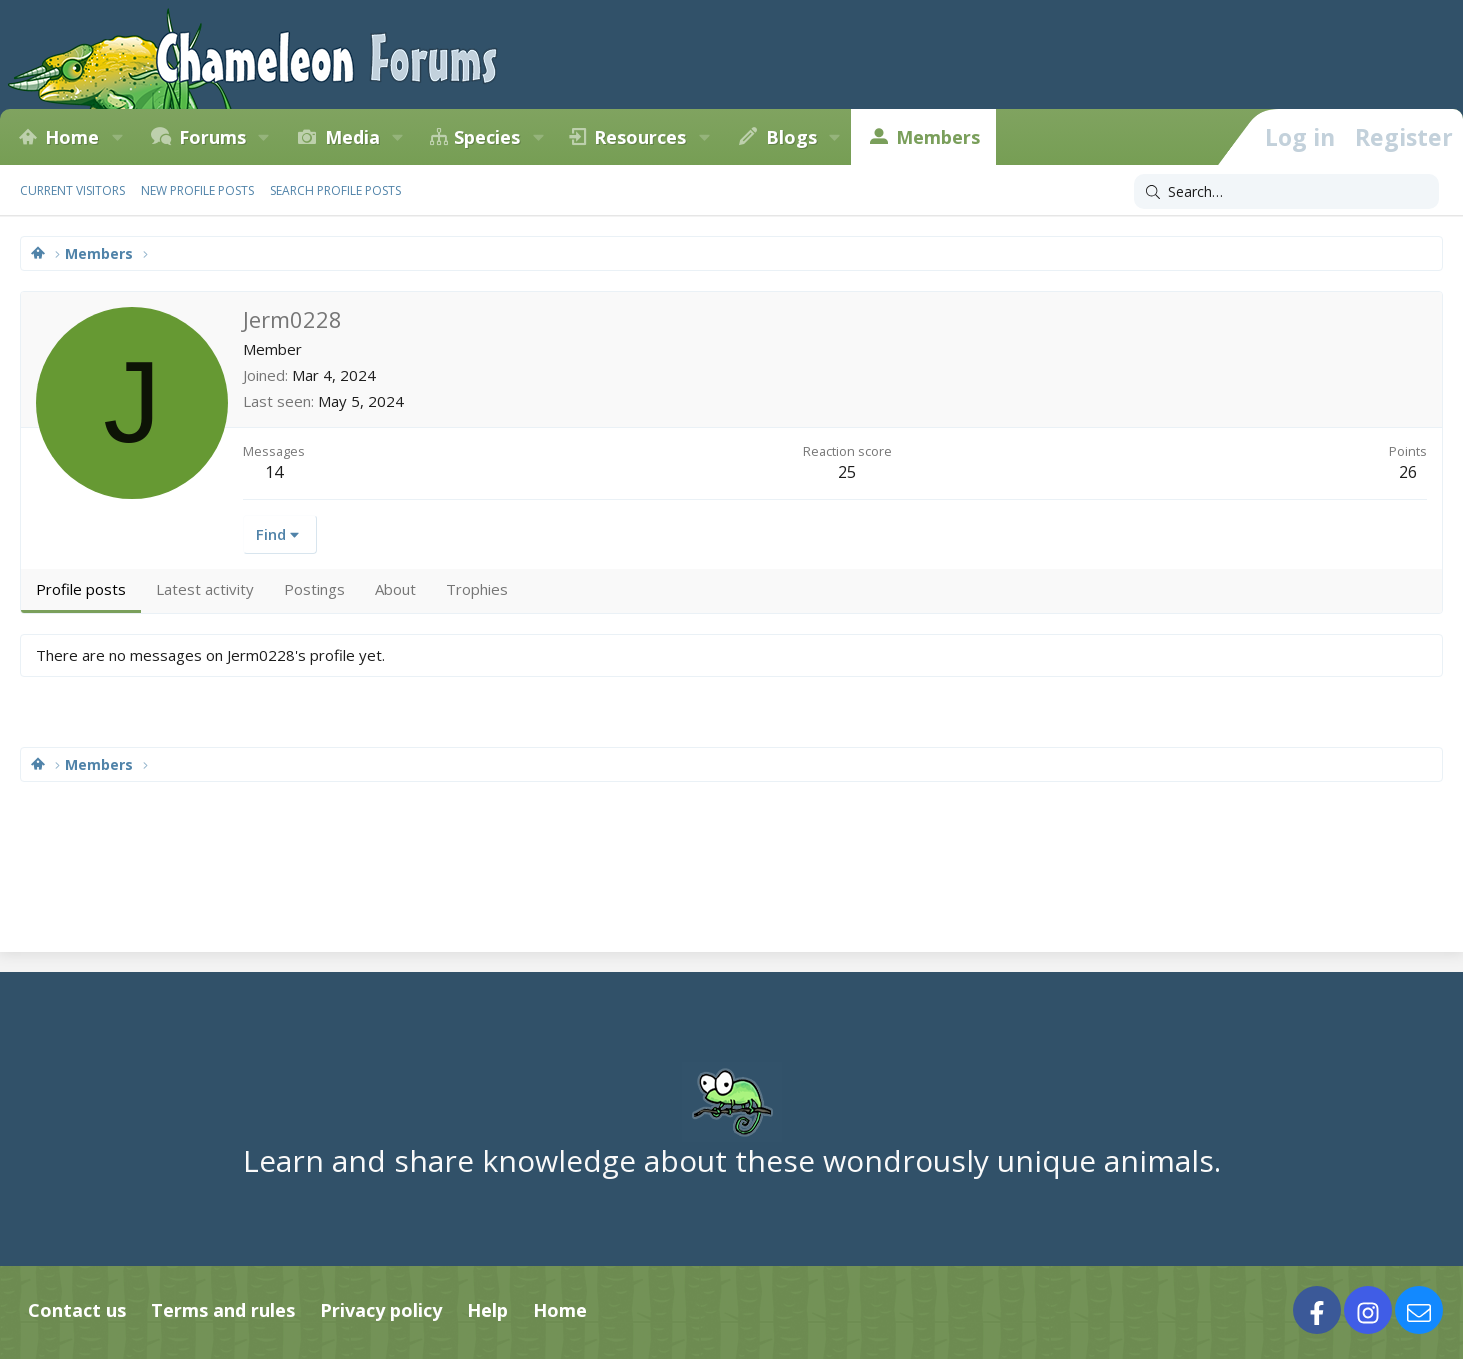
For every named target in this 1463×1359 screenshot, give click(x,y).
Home (72, 137)
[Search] (1286, 192)
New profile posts (197, 190)
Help (487, 1310)
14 (274, 472)
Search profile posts (335, 190)
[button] (117, 137)
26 (1408, 472)
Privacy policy (381, 1310)
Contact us (77, 1310)
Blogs (791, 137)
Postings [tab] (314, 589)
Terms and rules (223, 1310)
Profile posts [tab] (81, 589)
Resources (640, 137)
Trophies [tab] (477, 589)
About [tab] (395, 589)
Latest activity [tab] (205, 589)
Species (487, 137)
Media (352, 137)
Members (938, 137)
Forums (212, 137)
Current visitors (72, 190)
